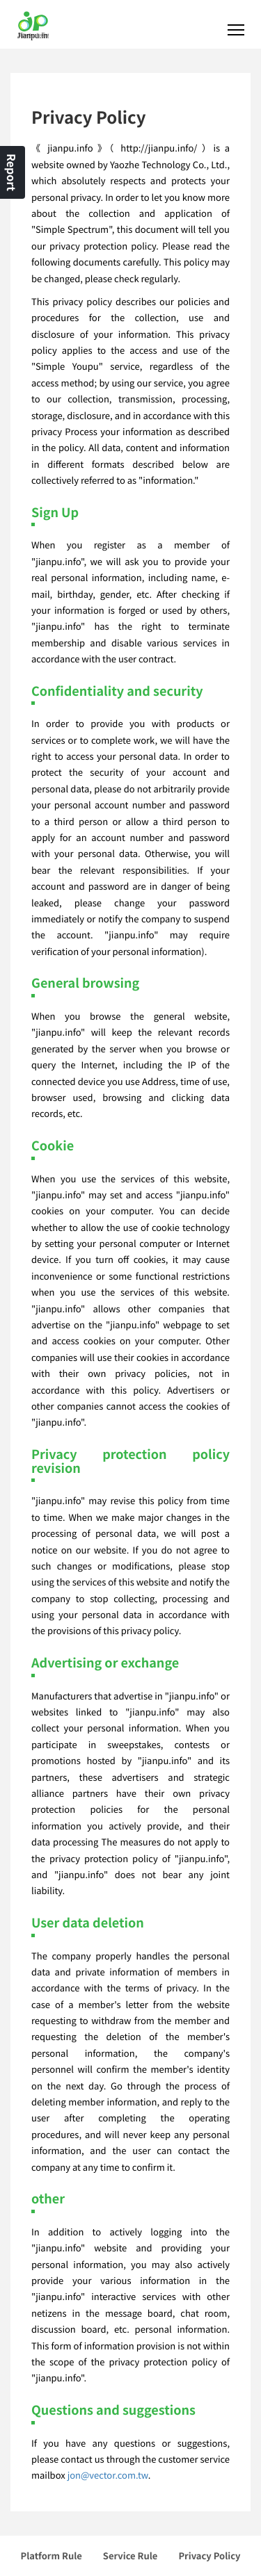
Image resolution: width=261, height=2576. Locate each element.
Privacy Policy (209, 2555)
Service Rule (130, 2555)
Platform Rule (51, 2555)
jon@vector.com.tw (108, 2474)
